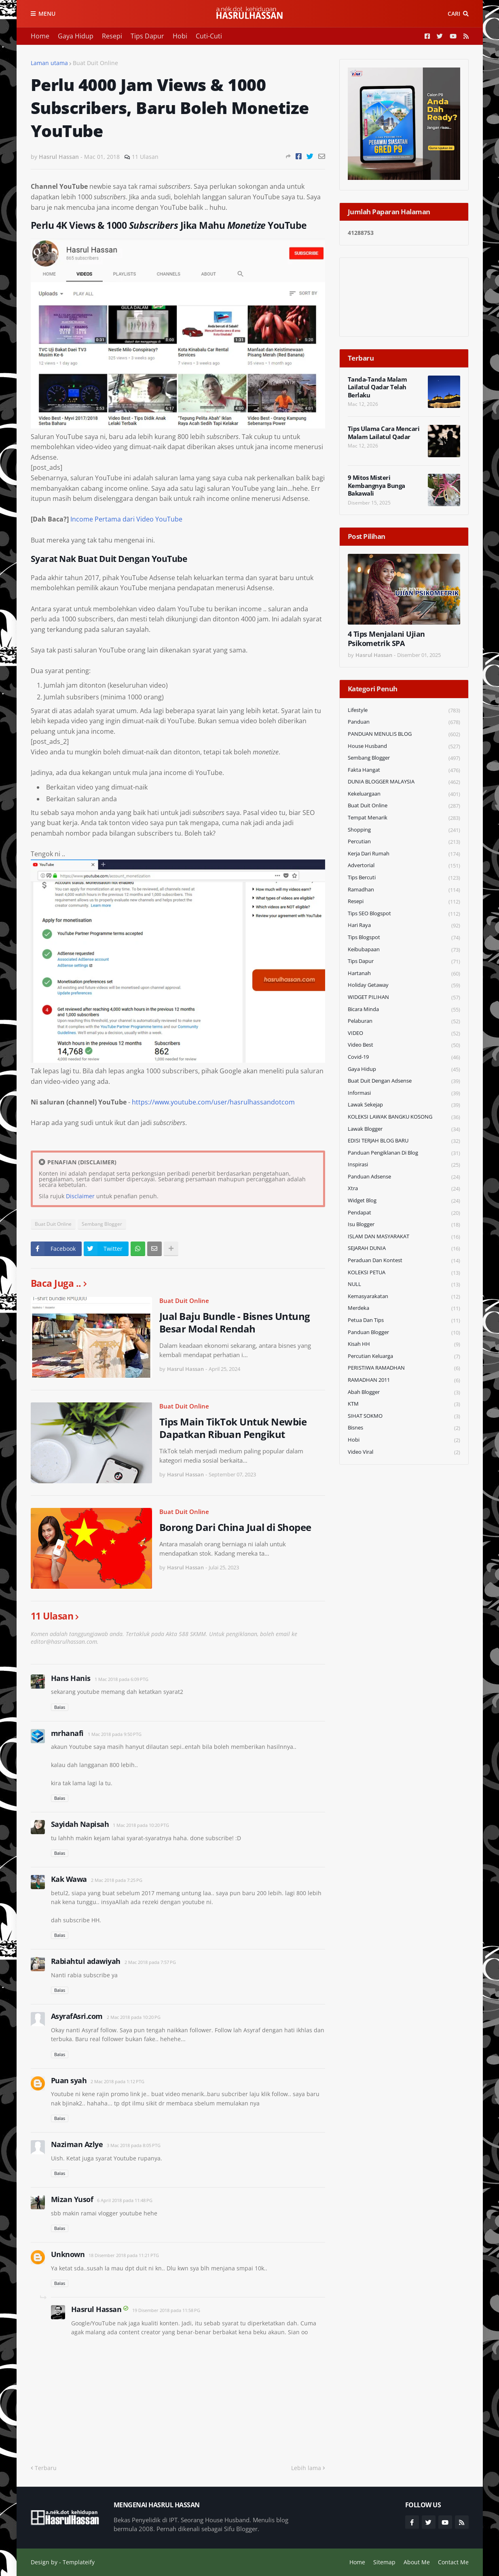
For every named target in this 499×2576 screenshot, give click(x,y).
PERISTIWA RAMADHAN (404, 1368)
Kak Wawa (69, 1879)
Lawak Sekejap (404, 1105)
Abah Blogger (404, 1392)
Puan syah (69, 2080)
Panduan (404, 722)
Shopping (404, 830)
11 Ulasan (145, 156)
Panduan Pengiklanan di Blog (404, 1153)
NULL (404, 1284)
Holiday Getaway (404, 985)
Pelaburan (404, 1021)
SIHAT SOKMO (404, 1416)
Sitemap (384, 2562)
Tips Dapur (147, 36)
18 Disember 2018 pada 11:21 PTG (124, 2255)
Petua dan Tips (404, 1320)
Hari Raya (404, 925)
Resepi (112, 36)
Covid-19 (404, 1057)
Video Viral (404, 1452)
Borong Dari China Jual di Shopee (235, 1527)
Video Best (404, 1045)
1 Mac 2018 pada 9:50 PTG (115, 1734)
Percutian (404, 842)
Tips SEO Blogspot (404, 914)
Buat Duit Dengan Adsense (404, 1081)
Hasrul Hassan (96, 2309)
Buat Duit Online (95, 63)
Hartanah (404, 973)
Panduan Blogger (404, 1332)
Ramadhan (404, 890)
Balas (59, 1707)
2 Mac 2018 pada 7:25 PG (116, 1880)
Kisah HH (404, 1344)
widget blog (404, 1201)
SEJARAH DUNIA (404, 1248)
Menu (46, 13)
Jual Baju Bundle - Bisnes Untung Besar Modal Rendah (234, 1322)
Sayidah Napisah (80, 1824)
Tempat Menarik (404, 818)
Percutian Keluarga (404, 1356)
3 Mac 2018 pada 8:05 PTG (134, 2145)
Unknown (68, 2254)
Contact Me (453, 2562)
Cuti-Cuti (209, 36)
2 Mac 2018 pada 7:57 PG (150, 1962)
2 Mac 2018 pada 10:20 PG (134, 2017)
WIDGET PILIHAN (404, 997)
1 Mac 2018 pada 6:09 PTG (121, 1679)
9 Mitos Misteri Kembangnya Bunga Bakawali (376, 485)
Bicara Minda (404, 1009)
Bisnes (404, 1428)
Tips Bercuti (404, 878)
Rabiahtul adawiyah (86, 1961)
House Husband (404, 746)
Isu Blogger (404, 1224)
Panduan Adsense (404, 1177)
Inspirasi (404, 1165)
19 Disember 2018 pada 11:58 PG (166, 2310)
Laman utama (49, 63)
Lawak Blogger (404, 1129)
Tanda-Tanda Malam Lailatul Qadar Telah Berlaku (377, 387)
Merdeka (404, 1308)
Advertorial (404, 865)
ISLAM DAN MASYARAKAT (404, 1237)
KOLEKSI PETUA (404, 1273)
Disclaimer (80, 1196)
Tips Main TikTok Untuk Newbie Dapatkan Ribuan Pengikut (233, 1427)
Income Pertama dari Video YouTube (126, 519)
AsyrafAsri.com (77, 2016)
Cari (454, 13)
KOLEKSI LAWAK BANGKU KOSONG (404, 1117)
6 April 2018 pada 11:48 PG (124, 2200)
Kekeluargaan (404, 794)
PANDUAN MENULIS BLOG (404, 734)
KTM (404, 1404)
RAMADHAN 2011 (404, 1380)
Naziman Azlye (77, 2144)
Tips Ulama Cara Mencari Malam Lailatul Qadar (384, 433)
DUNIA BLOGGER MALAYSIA (404, 782)
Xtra (404, 1189)
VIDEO (404, 1033)
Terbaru (46, 2468)
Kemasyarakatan (404, 1296)
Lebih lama (306, 2468)
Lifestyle (404, 710)
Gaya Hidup (75, 36)
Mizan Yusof (72, 2199)
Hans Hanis (71, 1678)
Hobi (180, 36)
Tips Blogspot (404, 937)
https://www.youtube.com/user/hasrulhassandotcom (213, 1102)
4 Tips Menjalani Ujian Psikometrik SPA (386, 638)
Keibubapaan (404, 950)
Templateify (79, 2562)
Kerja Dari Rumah (404, 854)
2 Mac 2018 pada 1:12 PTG (117, 2081)
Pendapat (404, 1213)
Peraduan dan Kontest (404, 1260)
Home (40, 36)
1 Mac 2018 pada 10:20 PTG (141, 1825)
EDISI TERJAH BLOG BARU (404, 1141)
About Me (417, 2562)
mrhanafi (67, 1733)
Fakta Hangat (404, 770)
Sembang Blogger (102, 1223)
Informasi (404, 1093)
